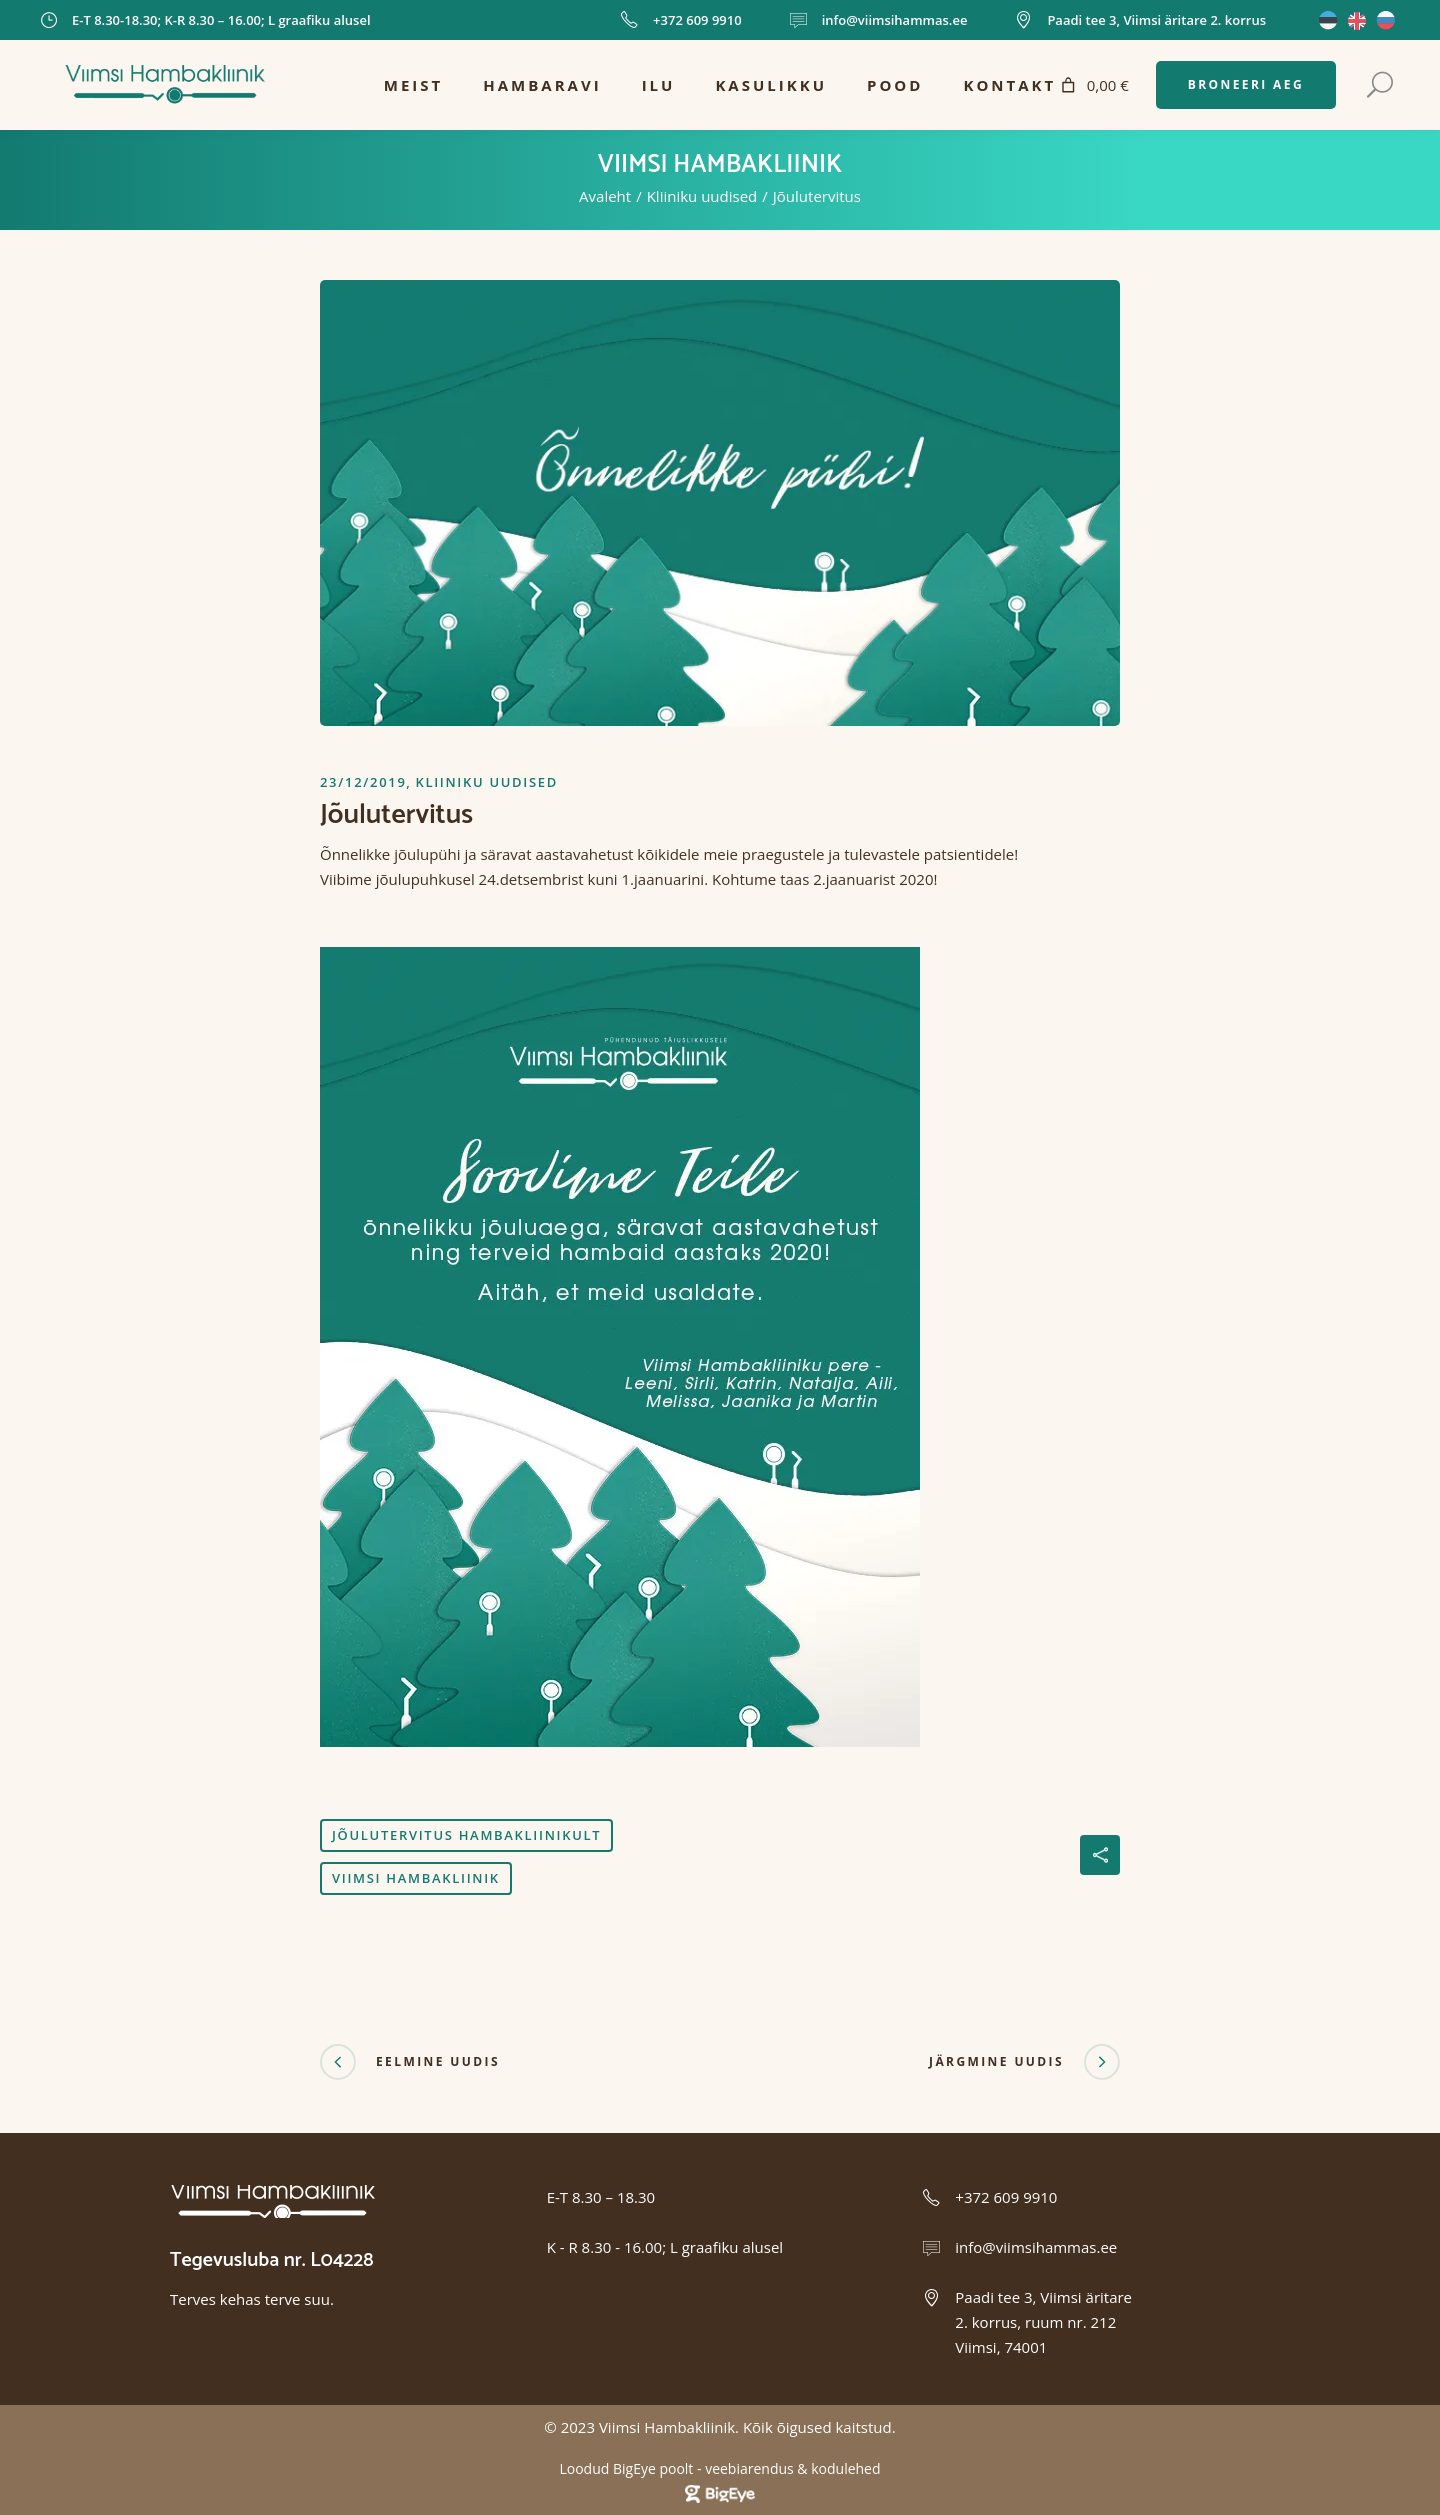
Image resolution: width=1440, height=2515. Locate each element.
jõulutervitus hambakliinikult (466, 1835)
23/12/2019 (363, 782)
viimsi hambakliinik (416, 1878)
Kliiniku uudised (702, 196)
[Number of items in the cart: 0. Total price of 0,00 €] (1092, 85)
